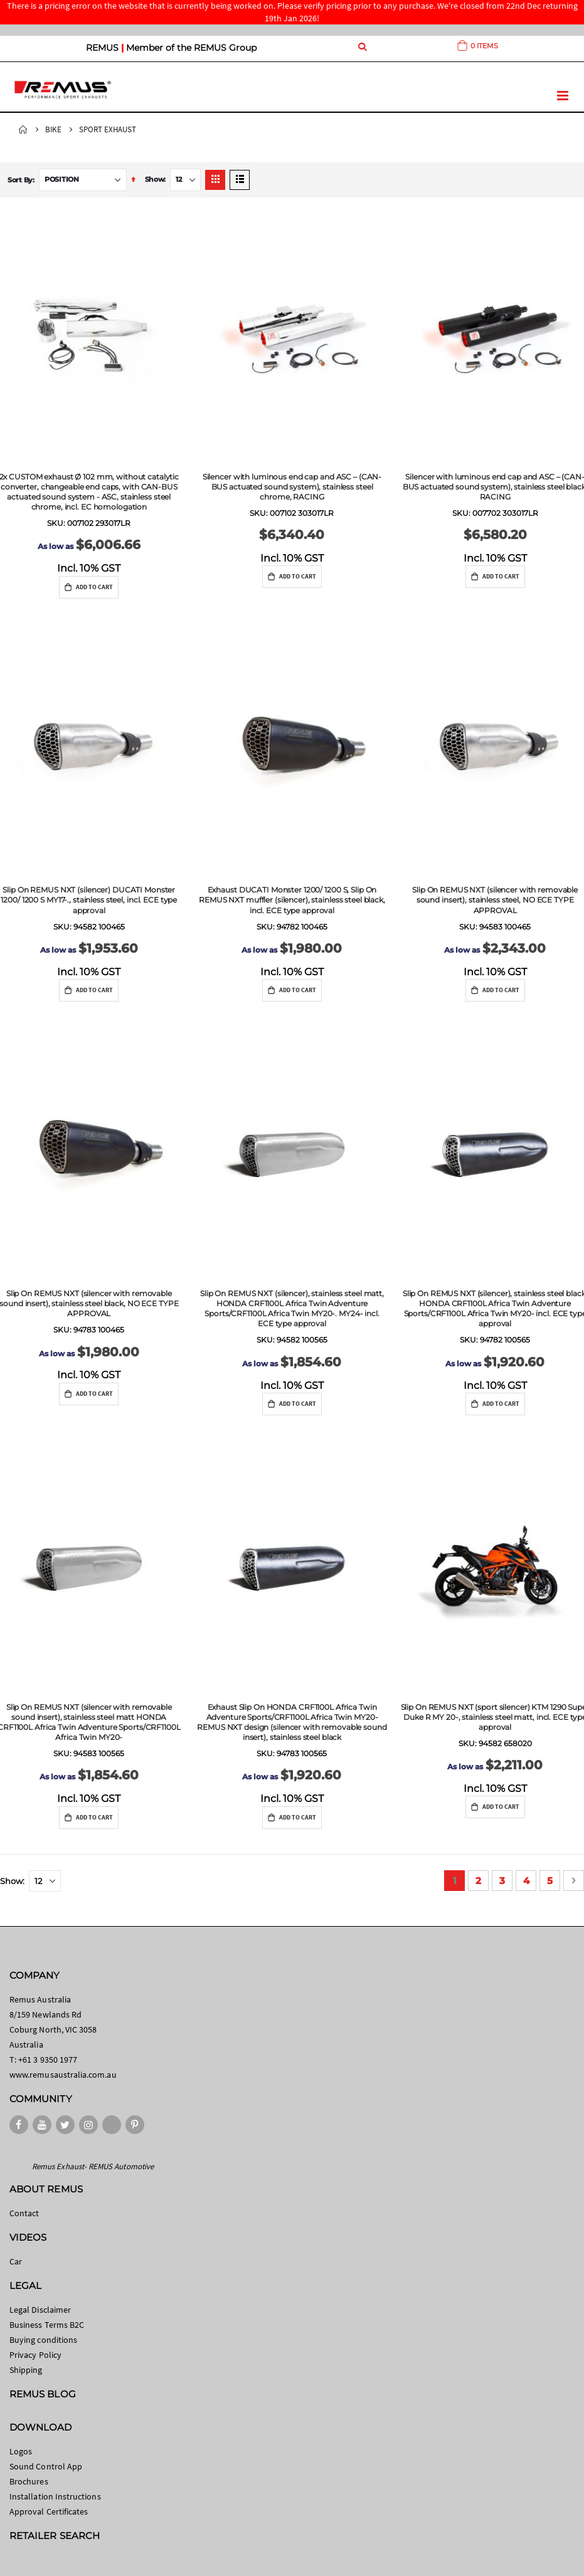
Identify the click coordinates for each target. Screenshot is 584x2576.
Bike (53, 129)
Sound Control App (45, 2466)
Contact (24, 2213)
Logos (20, 2451)
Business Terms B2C (46, 2324)
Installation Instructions (55, 2496)
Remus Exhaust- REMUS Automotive (93, 2166)
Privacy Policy (35, 2354)
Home (23, 129)
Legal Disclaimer (40, 2309)
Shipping (26, 2369)
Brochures (28, 2481)
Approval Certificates (48, 2511)
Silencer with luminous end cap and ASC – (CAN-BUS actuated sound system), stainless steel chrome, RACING (292, 486)
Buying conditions (43, 2339)
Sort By (20, 179)
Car (15, 2261)
